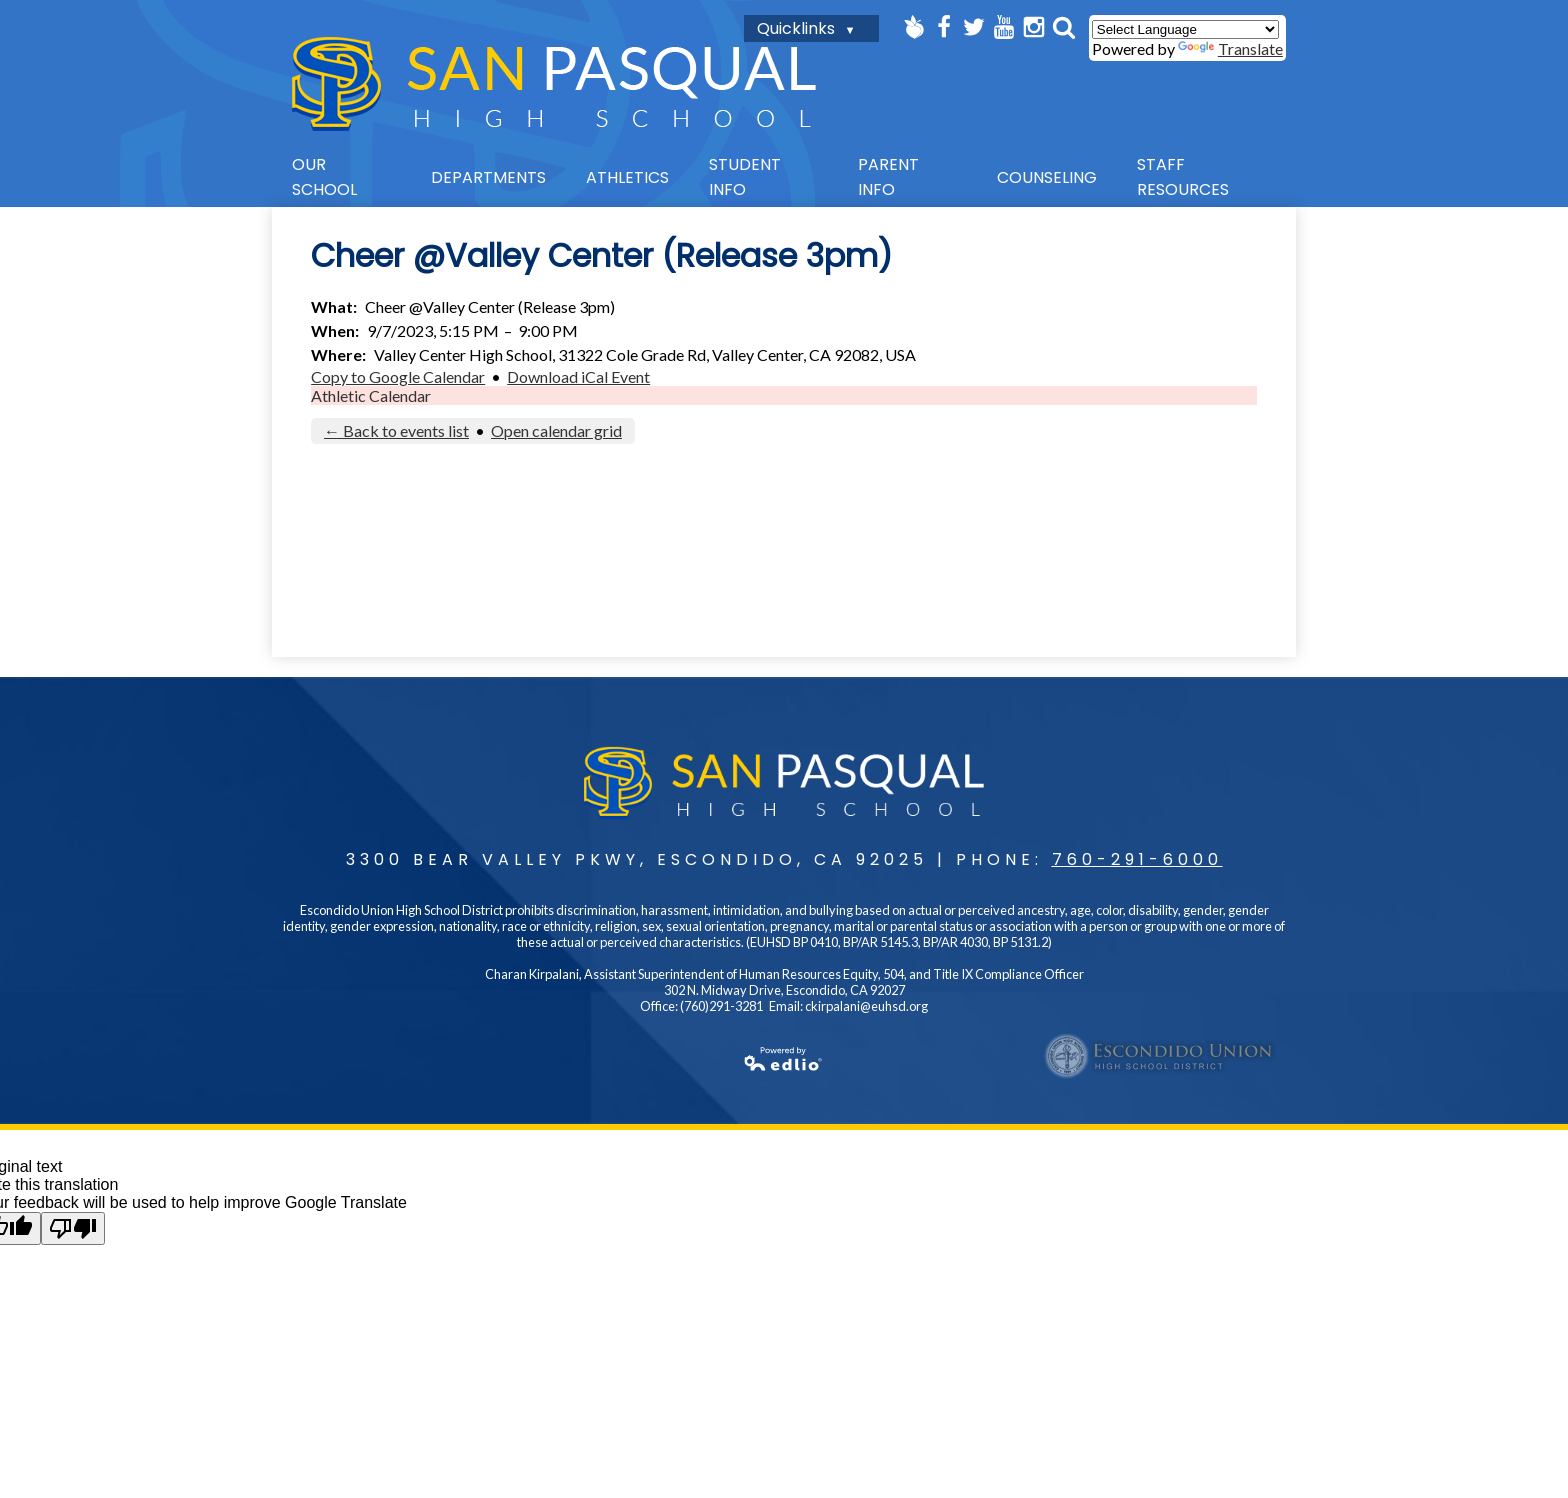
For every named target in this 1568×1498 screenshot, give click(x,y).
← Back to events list (396, 430)
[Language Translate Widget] (1185, 29)
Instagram (1034, 27)
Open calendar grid (556, 430)
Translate (1230, 48)
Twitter (974, 27)
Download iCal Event (578, 376)
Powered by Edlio (555, 1059)
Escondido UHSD (1160, 1056)
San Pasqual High (554, 83)
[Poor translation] (73, 1228)
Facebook (944, 27)
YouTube (1004, 27)
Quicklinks (796, 28)
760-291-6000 (1137, 859)
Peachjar (914, 27)
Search (1064, 27)
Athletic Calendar (371, 395)
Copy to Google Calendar (398, 376)
